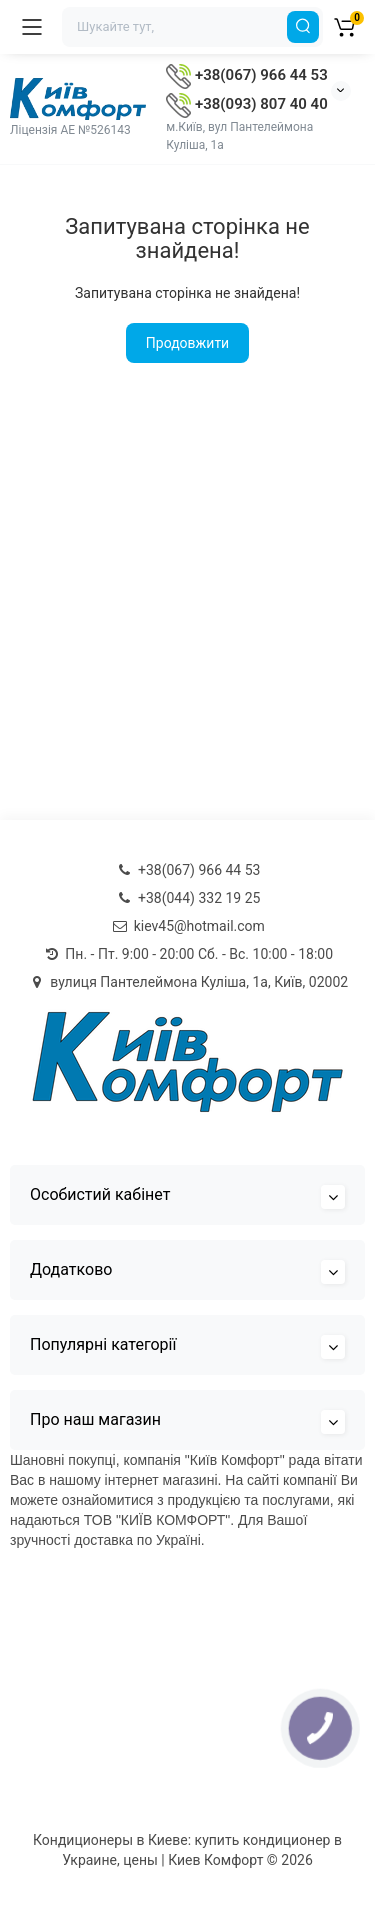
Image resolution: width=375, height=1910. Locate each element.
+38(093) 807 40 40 (246, 104)
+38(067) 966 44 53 (246, 75)
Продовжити (187, 343)
